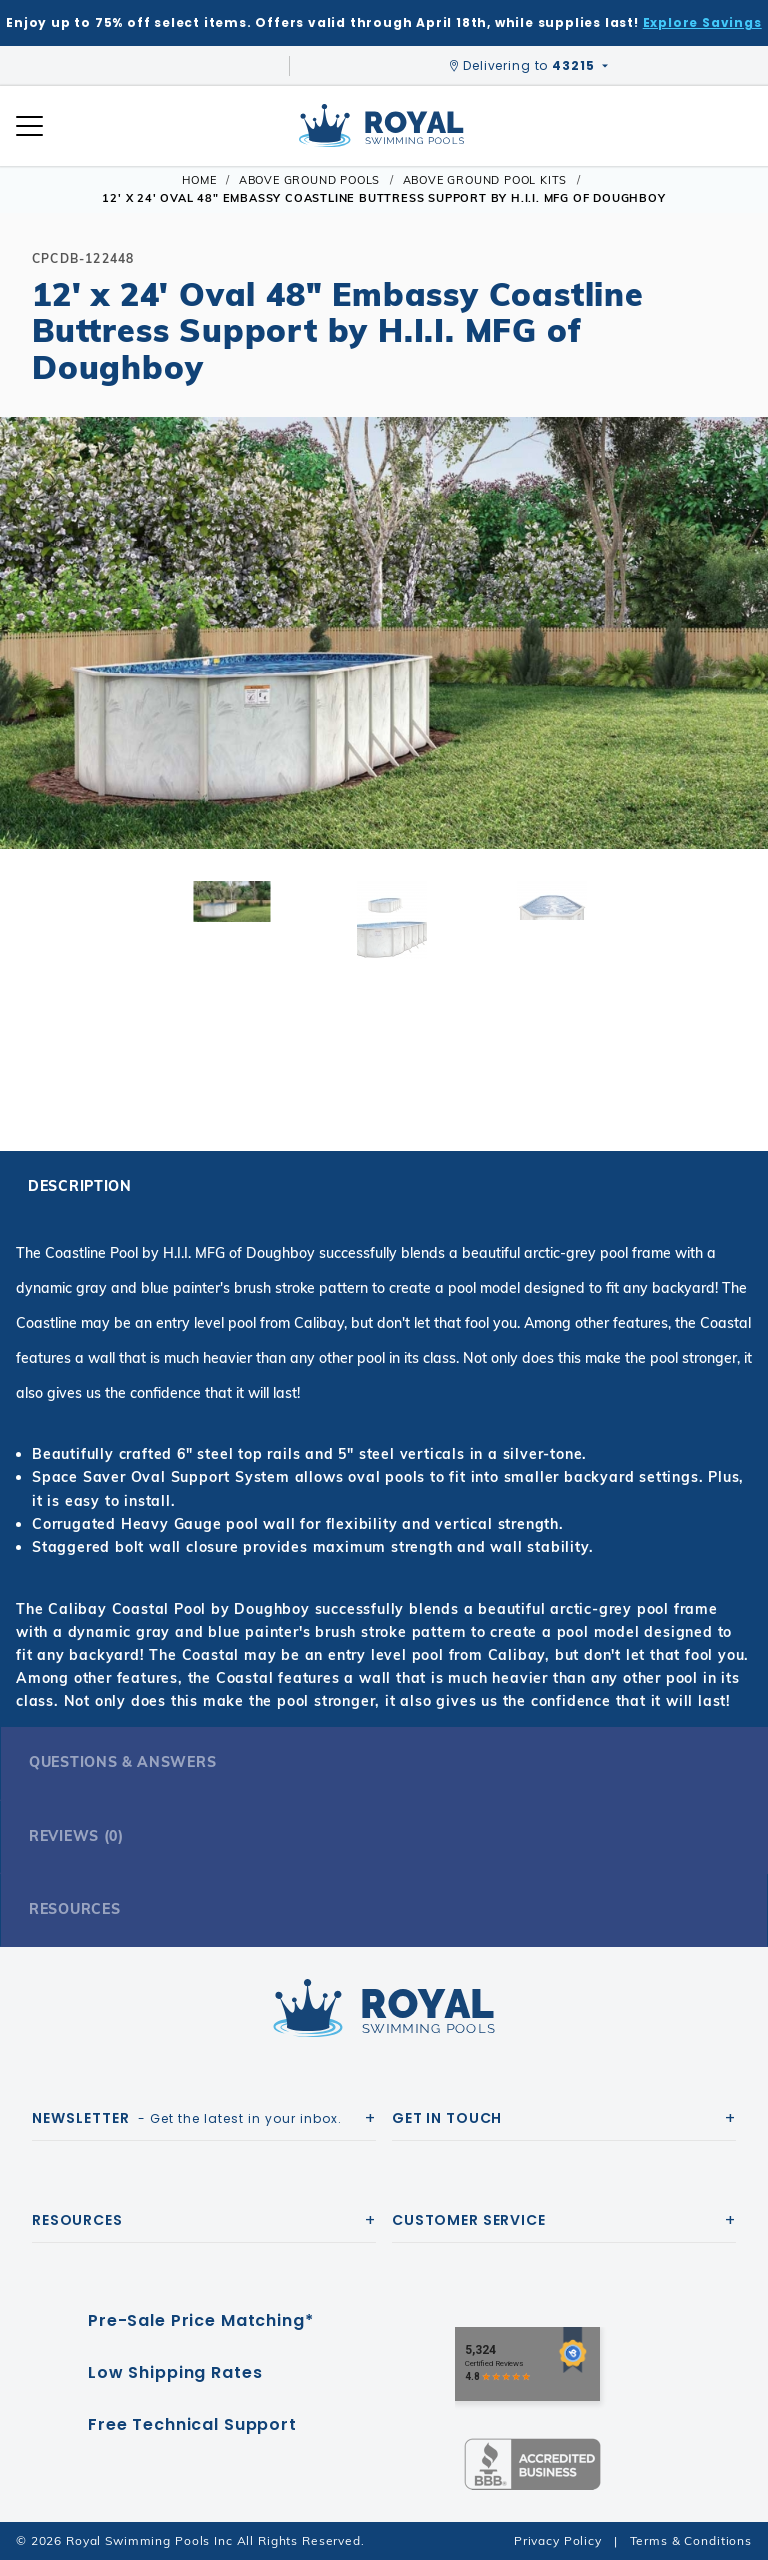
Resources (74, 1909)
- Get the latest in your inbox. (187, 2118)
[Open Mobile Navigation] (29, 126)
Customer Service (469, 2220)
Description (80, 1186)
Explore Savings (702, 22)
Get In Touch (447, 2118)
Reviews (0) (76, 1836)
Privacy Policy (558, 2540)
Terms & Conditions (691, 2540)
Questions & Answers (122, 1762)
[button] (32, 665)
